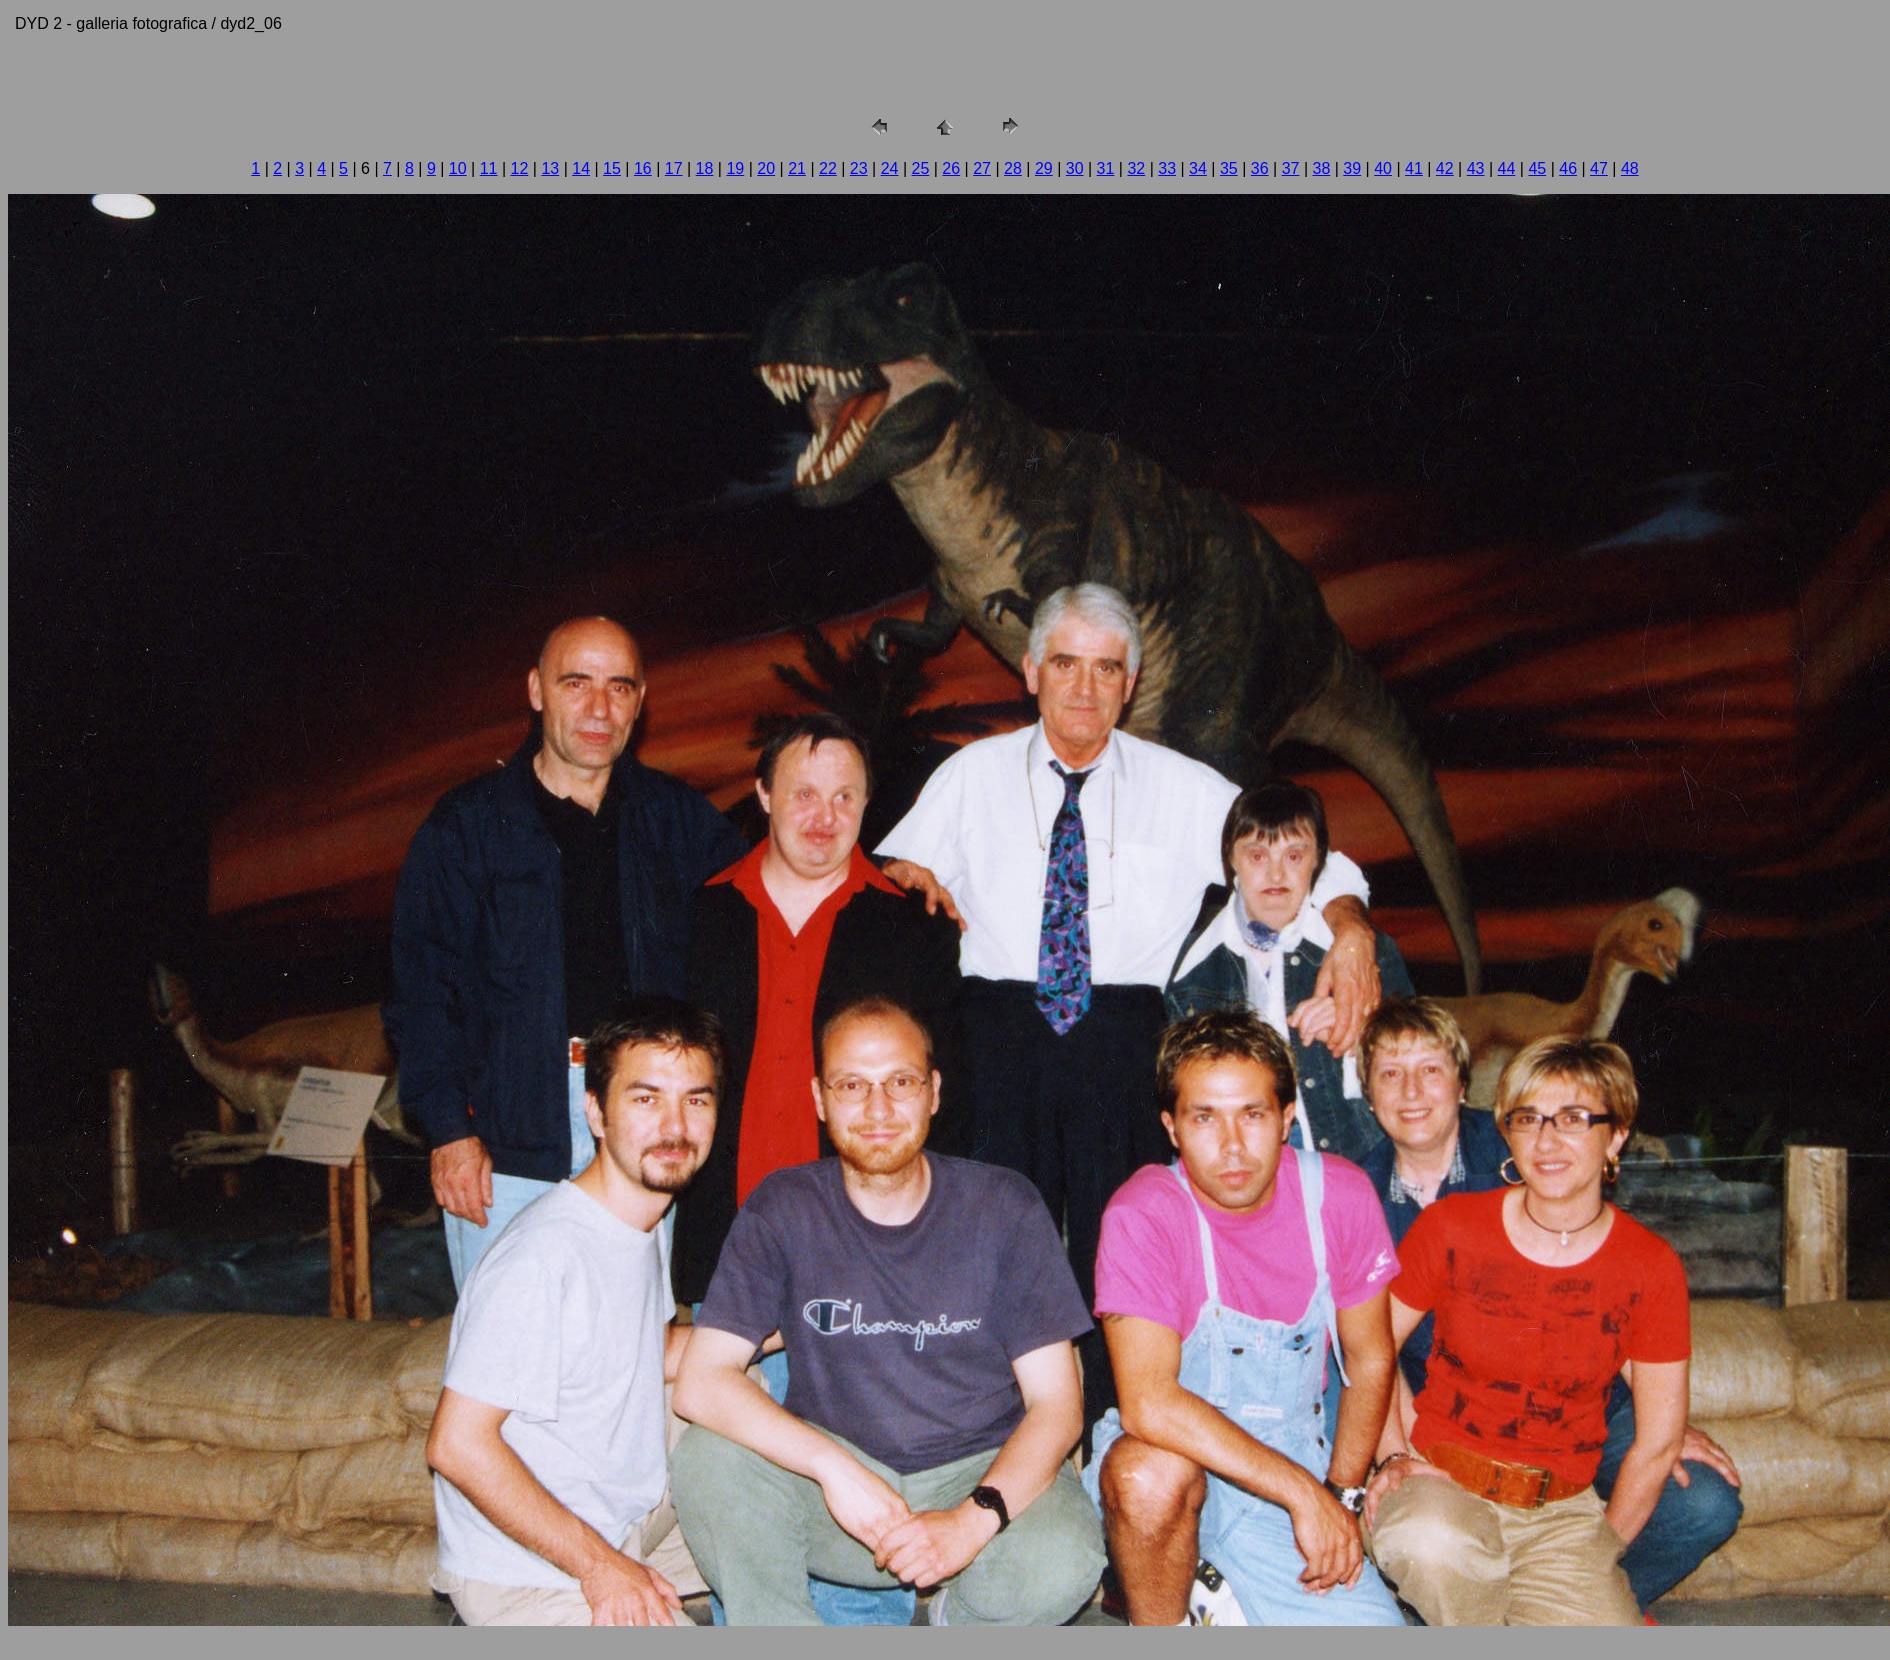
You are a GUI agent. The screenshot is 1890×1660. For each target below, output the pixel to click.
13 (550, 168)
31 (1106, 168)
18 (705, 168)
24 (890, 168)
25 (921, 168)
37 (1291, 168)
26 (951, 168)
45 (1537, 168)
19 (735, 168)
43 (1476, 168)
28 (1013, 168)
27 (982, 168)
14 (581, 168)
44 (1507, 168)
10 (458, 168)
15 (612, 168)
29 (1044, 168)
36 (1260, 168)
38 (1321, 168)
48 (1630, 168)
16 (643, 168)
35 (1229, 168)
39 (1352, 168)
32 (1136, 168)
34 (1198, 168)
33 (1167, 168)
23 (859, 168)
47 (1599, 168)
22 (828, 168)
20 (766, 168)
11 (489, 168)
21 (797, 168)
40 (1383, 168)
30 (1075, 168)
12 (520, 168)
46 (1568, 168)
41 (1414, 168)
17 (674, 168)
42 (1445, 168)
